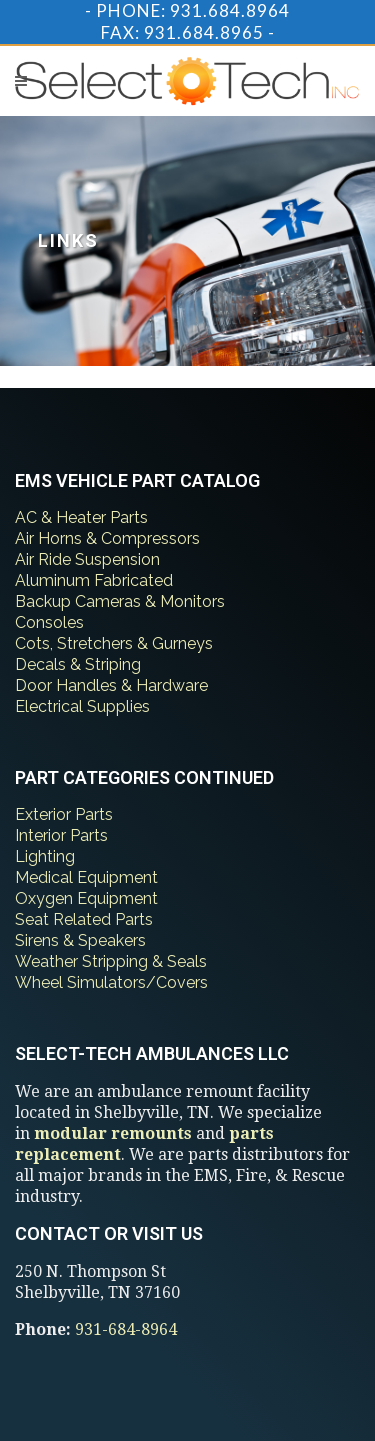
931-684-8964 (126, 1329)
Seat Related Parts (84, 919)
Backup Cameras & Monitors (120, 601)
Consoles (49, 622)
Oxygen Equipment (86, 898)
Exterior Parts (64, 814)
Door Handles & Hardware (111, 685)
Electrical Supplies (82, 706)
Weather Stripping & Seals (111, 961)
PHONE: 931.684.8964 (193, 10)
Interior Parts (61, 835)
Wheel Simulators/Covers (111, 982)
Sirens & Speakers (80, 940)
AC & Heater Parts (81, 517)
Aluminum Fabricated (94, 580)
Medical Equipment (86, 877)
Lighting (45, 856)
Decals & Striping (78, 664)
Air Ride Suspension (87, 559)
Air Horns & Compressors (107, 538)
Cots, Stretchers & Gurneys (114, 643)
